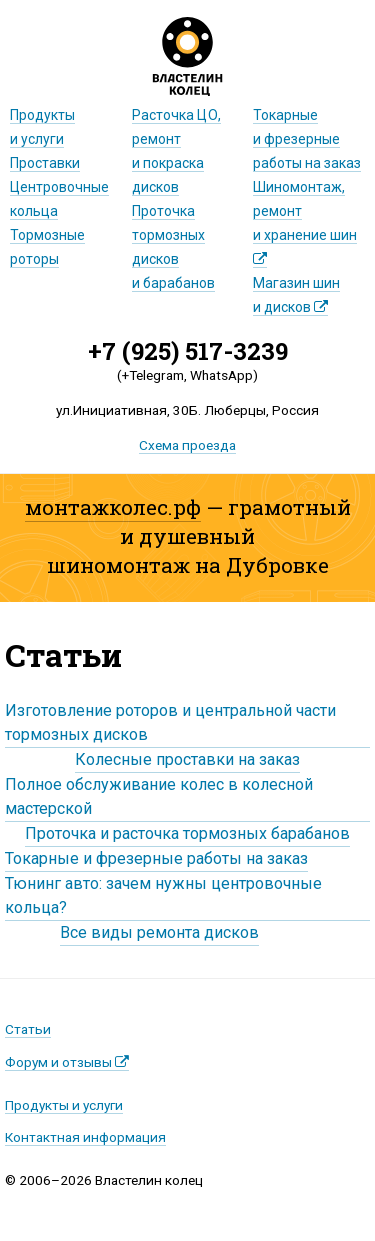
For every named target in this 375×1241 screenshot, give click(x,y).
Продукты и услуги (64, 1105)
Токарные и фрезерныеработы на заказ (307, 139)
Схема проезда (187, 445)
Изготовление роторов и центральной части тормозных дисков (170, 722)
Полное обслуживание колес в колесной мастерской (159, 796)
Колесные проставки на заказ (187, 759)
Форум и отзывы (67, 1062)
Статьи (28, 1029)
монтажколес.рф (113, 507)
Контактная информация (85, 1137)
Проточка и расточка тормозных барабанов (187, 833)
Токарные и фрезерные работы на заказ (156, 858)
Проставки (45, 163)
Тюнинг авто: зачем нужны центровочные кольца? (163, 895)
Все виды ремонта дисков (159, 932)
